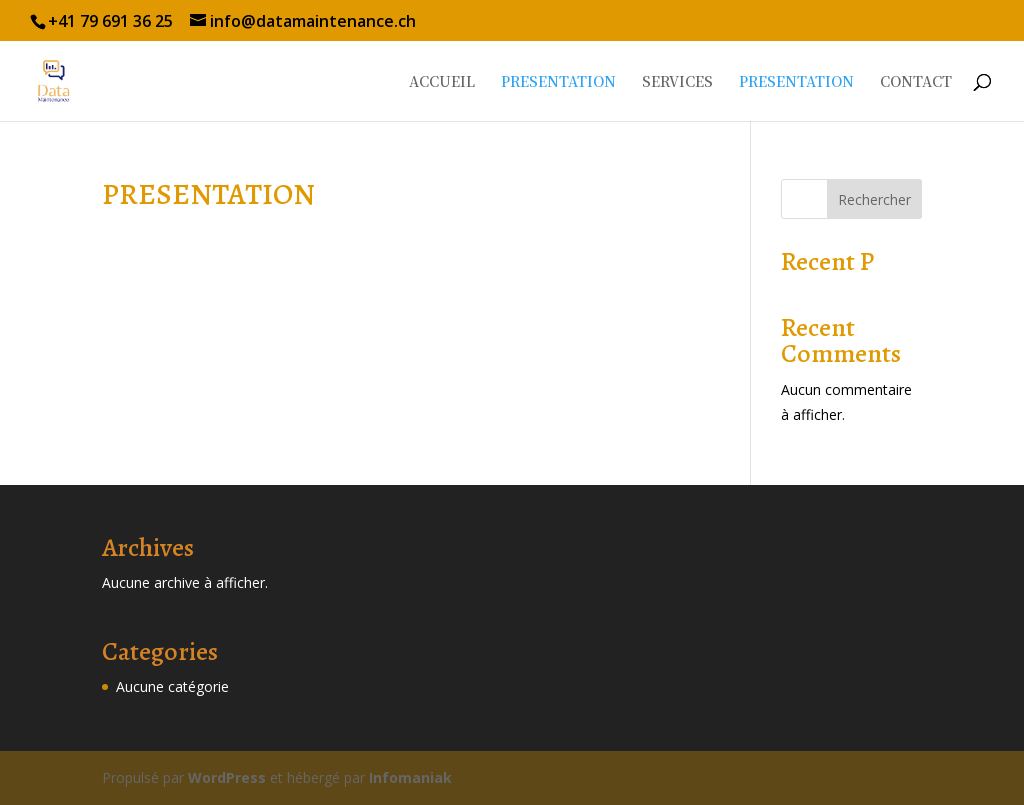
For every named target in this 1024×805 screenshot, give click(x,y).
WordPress (227, 777)
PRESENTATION (558, 82)
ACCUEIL (442, 82)
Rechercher (874, 199)
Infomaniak (410, 777)
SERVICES (677, 82)
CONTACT (916, 82)
